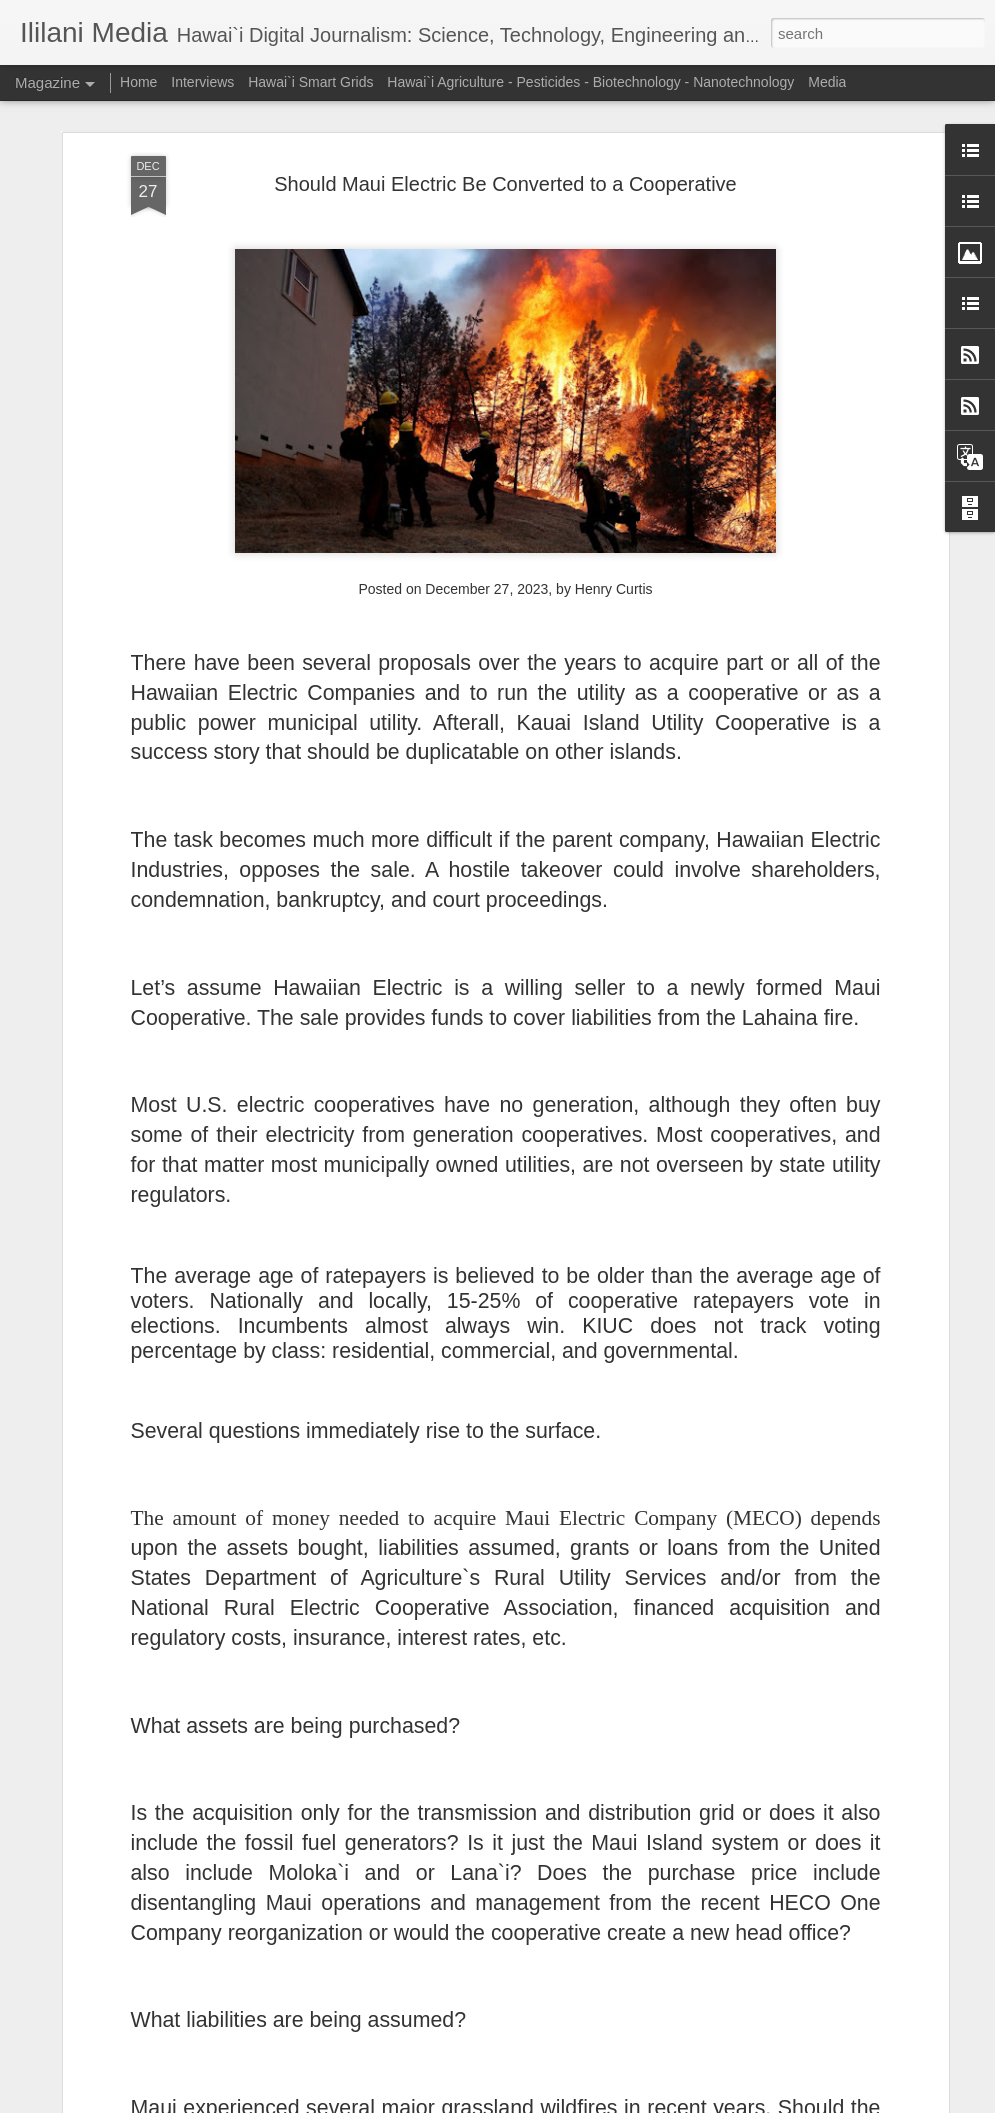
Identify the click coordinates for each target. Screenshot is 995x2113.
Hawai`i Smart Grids (310, 82)
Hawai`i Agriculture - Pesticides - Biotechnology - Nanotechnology (590, 82)
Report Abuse (618, 2102)
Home (138, 82)
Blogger (560, 2102)
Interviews (202, 82)
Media (827, 82)
